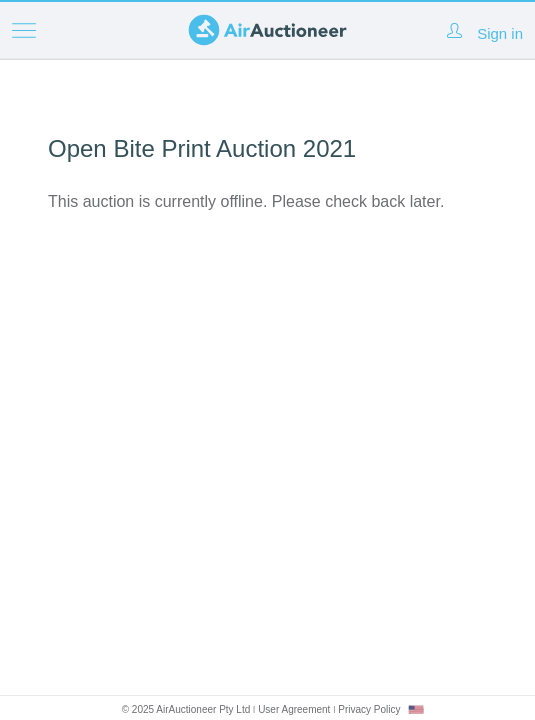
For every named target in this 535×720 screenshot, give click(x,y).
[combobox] (416, 709)
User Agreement (294, 709)
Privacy (369, 709)
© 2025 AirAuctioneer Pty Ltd (186, 709)
